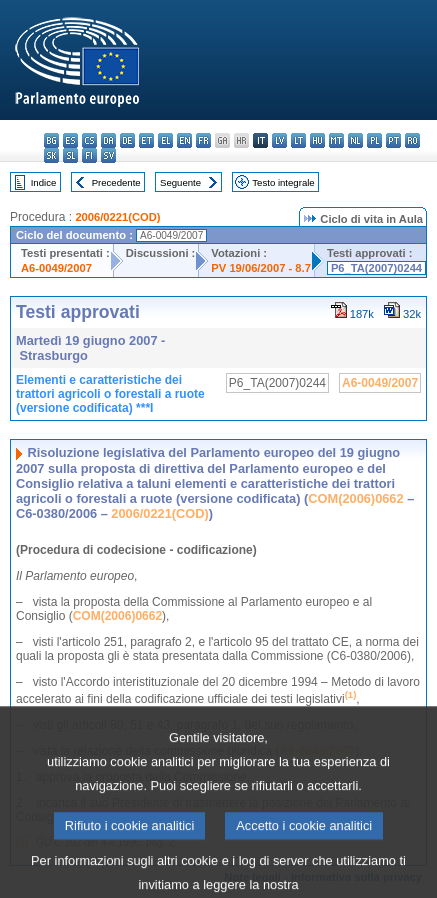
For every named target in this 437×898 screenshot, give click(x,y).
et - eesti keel (146, 140)
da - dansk (108, 140)
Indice (44, 182)
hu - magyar (317, 140)
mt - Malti (336, 140)
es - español (70, 140)
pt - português (393, 140)
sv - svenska (108, 155)
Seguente (180, 182)
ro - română (412, 140)
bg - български (51, 140)
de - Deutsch (127, 140)
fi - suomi (89, 155)
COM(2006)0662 (355, 498)
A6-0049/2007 (56, 268)
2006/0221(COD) (117, 217)
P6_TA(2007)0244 (376, 268)
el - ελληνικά (165, 140)
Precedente (116, 182)
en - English (184, 140)
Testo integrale (283, 182)
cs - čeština (89, 140)
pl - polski (374, 140)
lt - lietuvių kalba (298, 140)
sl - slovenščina (70, 155)
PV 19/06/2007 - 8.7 (261, 268)
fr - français (203, 140)
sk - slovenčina (51, 155)
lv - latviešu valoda (279, 140)
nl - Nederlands (355, 140)
